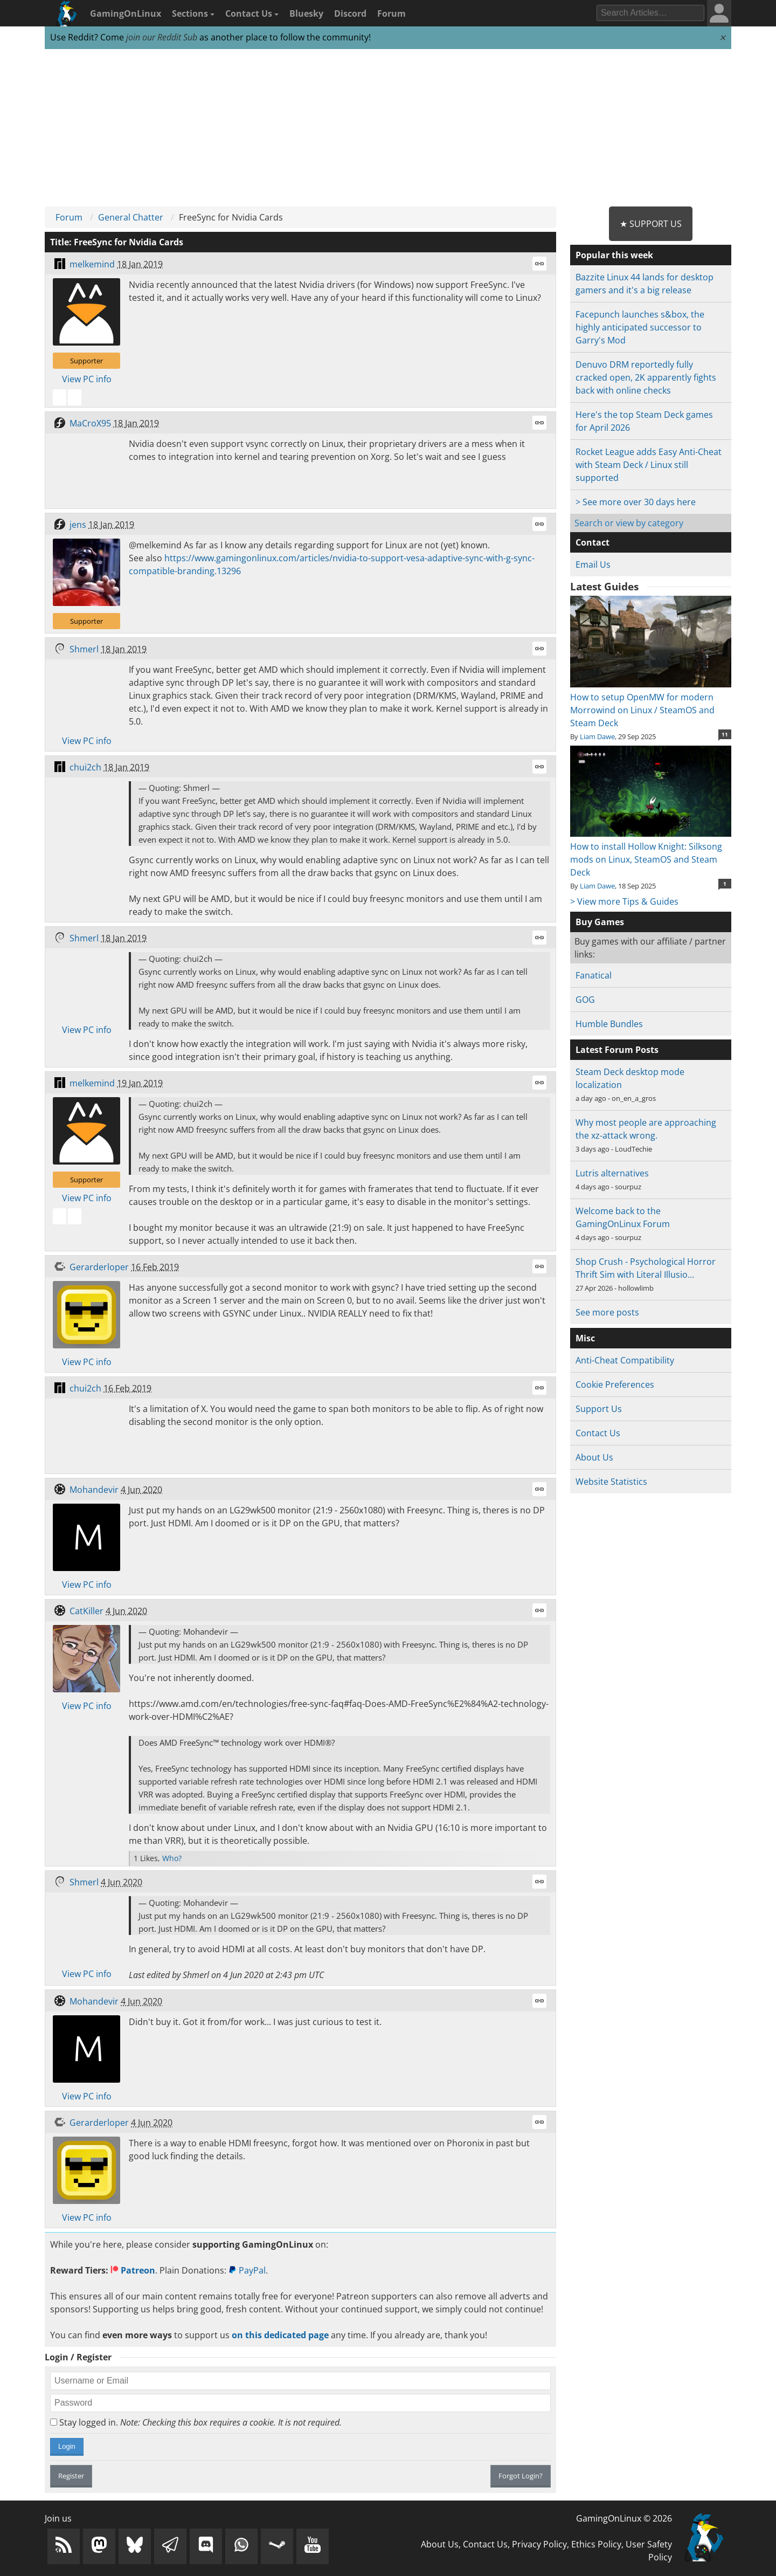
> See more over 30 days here (636, 502)
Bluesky (306, 13)
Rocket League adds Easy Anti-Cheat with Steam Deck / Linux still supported (649, 465)
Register (71, 2476)
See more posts (607, 1312)
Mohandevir (94, 1490)
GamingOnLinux (125, 13)
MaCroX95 (90, 423)
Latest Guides (604, 586)
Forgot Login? (520, 2476)
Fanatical (594, 975)
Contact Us (252, 13)
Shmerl (84, 649)
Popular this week (614, 255)
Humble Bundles (609, 1024)
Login (66, 2446)
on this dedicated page (280, 2335)
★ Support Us (651, 224)
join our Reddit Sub (161, 37)
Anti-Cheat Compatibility (625, 1360)
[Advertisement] (388, 128)
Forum (391, 13)
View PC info (87, 379)
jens (78, 525)
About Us (594, 1457)
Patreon (132, 2270)
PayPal (247, 2270)
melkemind (92, 264)
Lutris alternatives (612, 1173)
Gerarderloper (99, 1267)
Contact (592, 542)
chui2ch (85, 767)
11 (725, 734)
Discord (350, 13)
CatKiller (86, 1611)
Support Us (599, 1409)
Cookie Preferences (615, 1384)
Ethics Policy (596, 2544)
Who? (172, 1858)
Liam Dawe (597, 736)
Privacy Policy (539, 2544)
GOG (585, 999)
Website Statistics (611, 1481)
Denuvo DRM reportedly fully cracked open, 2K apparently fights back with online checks (646, 377)
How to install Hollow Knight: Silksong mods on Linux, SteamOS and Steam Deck (650, 853)
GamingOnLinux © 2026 (624, 2518)
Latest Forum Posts (617, 1050)
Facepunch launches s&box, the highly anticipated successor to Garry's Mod (640, 327)
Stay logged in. (196, 2422)
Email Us (593, 564)
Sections (193, 13)
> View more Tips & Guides (624, 901)
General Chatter (130, 217)
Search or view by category (628, 523)
